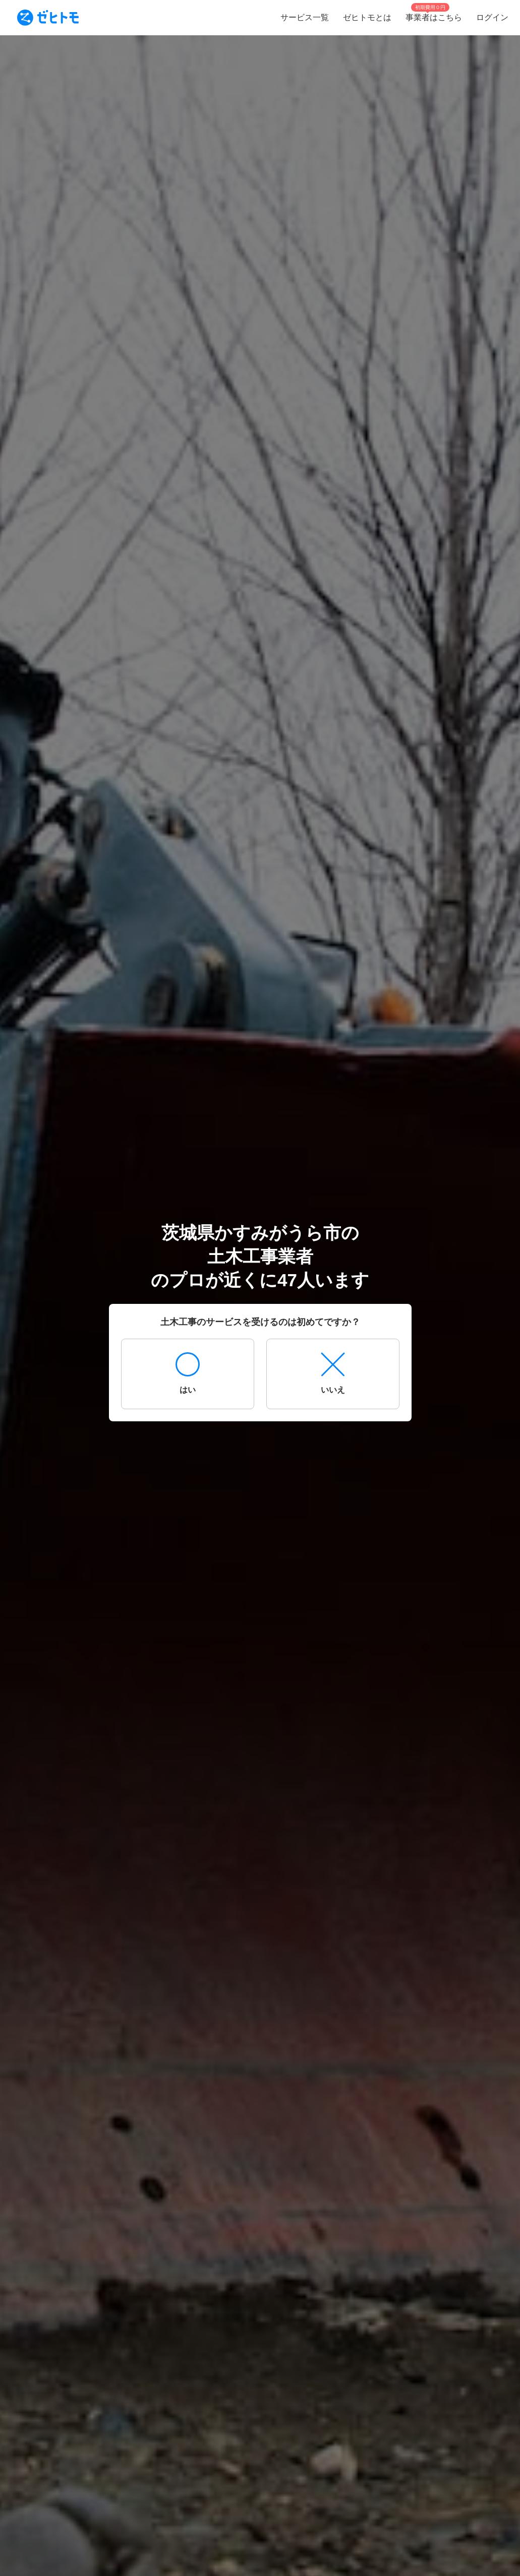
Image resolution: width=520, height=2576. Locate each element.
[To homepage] (48, 18)
